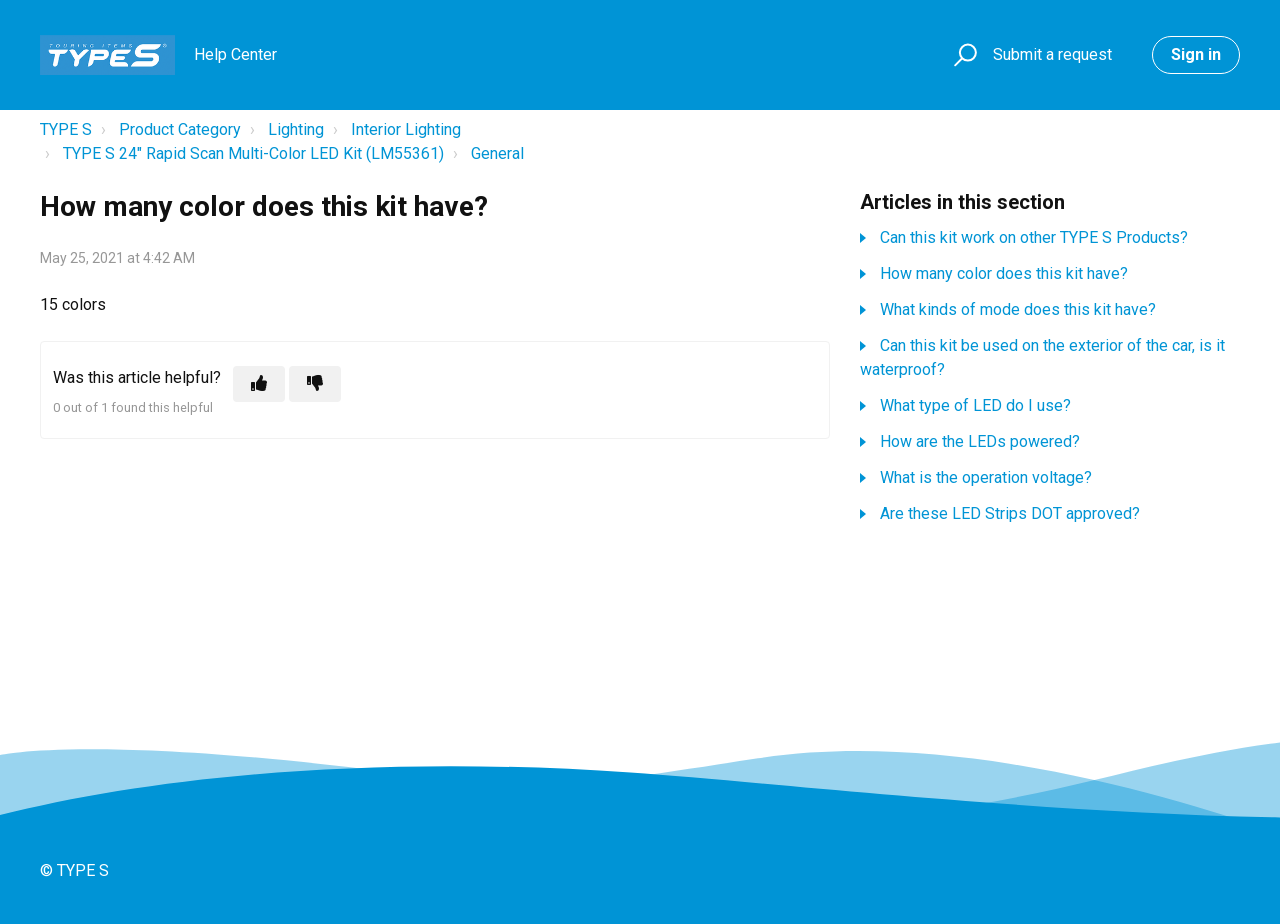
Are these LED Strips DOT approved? (1010, 513)
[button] (962, 55)
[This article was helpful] (259, 384)
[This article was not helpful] (315, 384)
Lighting (296, 129)
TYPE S (66, 129)
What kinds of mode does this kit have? (1018, 309)
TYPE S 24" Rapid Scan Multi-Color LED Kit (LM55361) (253, 153)
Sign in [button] (1196, 54)
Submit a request (1052, 54)
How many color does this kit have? (1004, 273)
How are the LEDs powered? (980, 441)
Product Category (180, 129)
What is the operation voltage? (986, 477)
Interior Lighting (406, 129)
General (497, 153)
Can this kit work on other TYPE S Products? (1034, 237)
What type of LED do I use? (975, 405)
